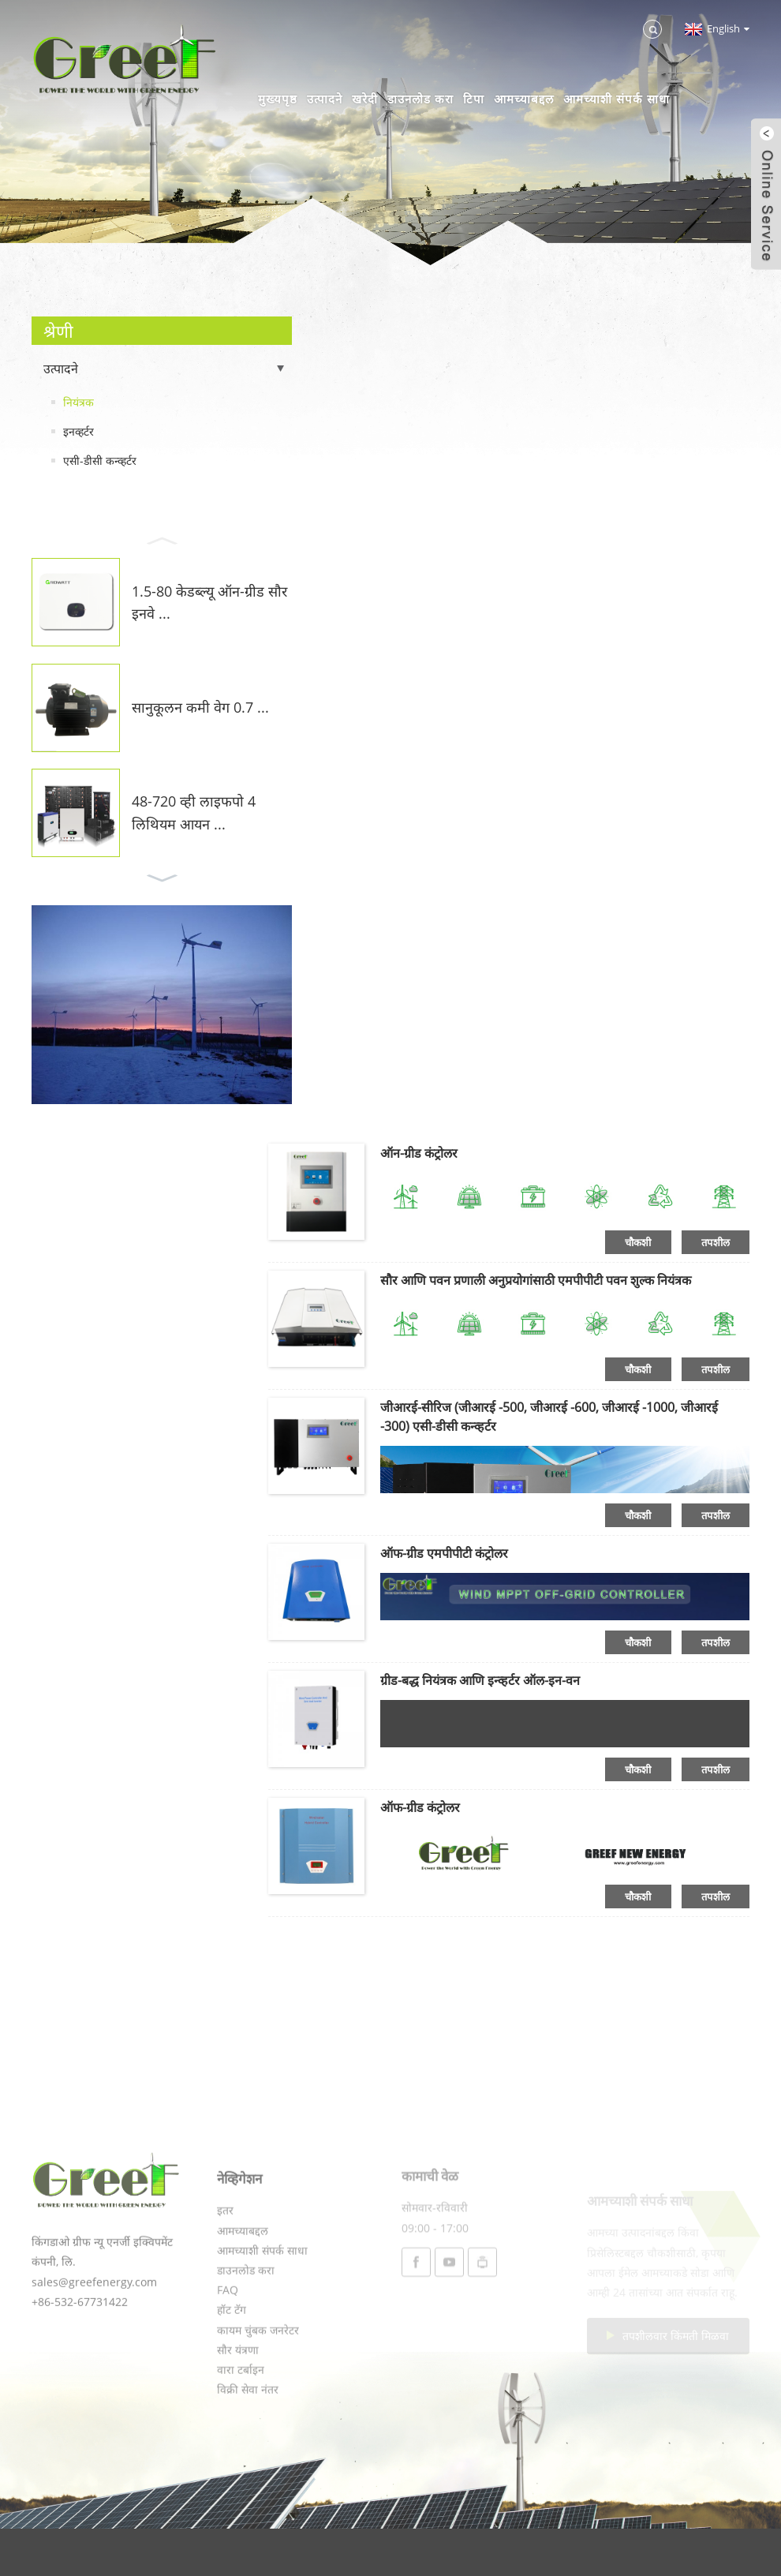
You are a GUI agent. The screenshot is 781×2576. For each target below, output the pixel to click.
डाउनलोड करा (420, 99)
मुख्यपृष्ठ (277, 99)
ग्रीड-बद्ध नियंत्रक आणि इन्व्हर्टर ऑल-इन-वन (480, 1680)
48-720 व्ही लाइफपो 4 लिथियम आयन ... (194, 812)
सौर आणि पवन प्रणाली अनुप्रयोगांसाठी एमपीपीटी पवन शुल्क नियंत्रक (535, 1280)
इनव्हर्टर (78, 431)
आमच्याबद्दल (524, 99)
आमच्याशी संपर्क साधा (616, 99)
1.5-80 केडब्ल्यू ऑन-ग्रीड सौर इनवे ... (209, 602)
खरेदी (365, 99)
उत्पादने (324, 99)
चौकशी (638, 1242)
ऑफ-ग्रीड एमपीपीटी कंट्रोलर (444, 1553)
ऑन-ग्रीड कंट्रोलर (419, 1153)
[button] (162, 539)
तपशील (716, 1242)
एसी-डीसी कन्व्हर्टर (99, 460)
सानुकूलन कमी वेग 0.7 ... (200, 707)
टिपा (473, 99)
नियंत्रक (78, 402)
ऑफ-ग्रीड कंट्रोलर (420, 1807)
